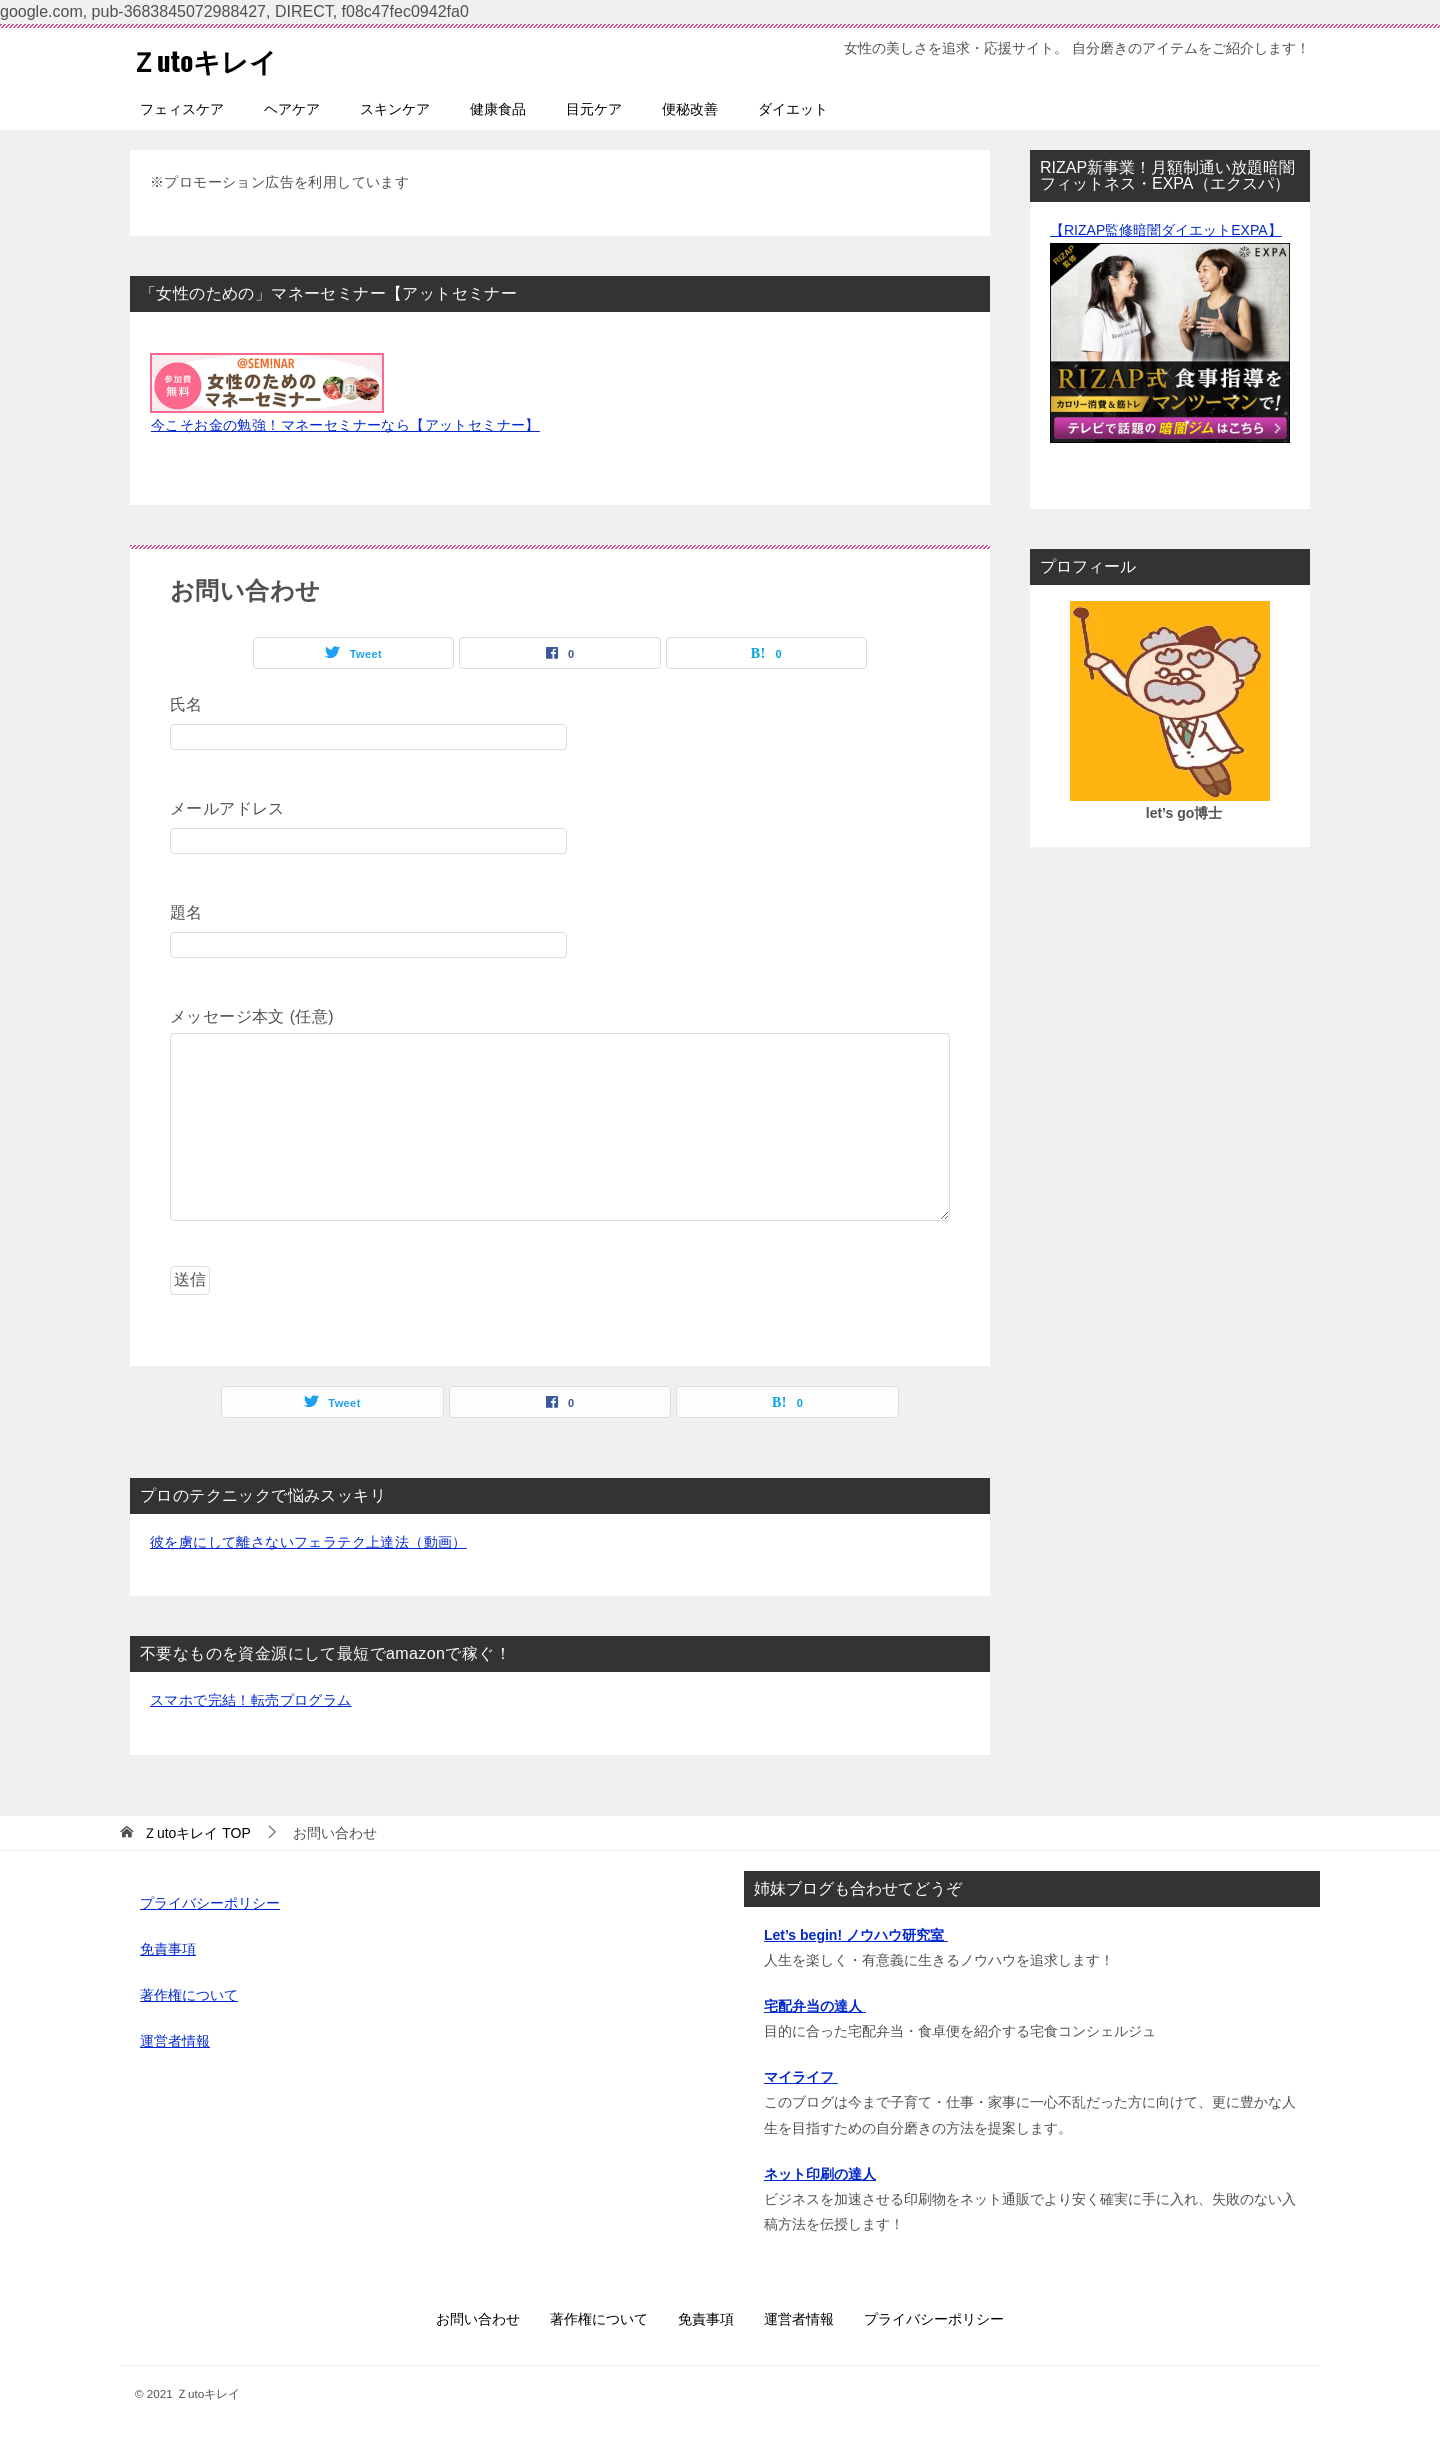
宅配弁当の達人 (815, 2006)
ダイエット (793, 109)
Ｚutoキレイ (211, 58)
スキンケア (395, 109)
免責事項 (168, 1949)
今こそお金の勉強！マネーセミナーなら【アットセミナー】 (345, 425)
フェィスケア (182, 109)
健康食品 (498, 109)
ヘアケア (292, 109)
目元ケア (594, 109)
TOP (197, 1833)
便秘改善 (690, 109)
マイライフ (801, 2077)
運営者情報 (175, 2041)
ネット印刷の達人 (820, 2174)
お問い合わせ (478, 2319)
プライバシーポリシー (210, 1903)
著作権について (189, 1995)
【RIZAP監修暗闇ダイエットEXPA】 (1166, 230)
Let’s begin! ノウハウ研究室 (856, 1935)
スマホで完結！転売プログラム (251, 1700)
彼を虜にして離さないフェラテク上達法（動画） (308, 1542)
